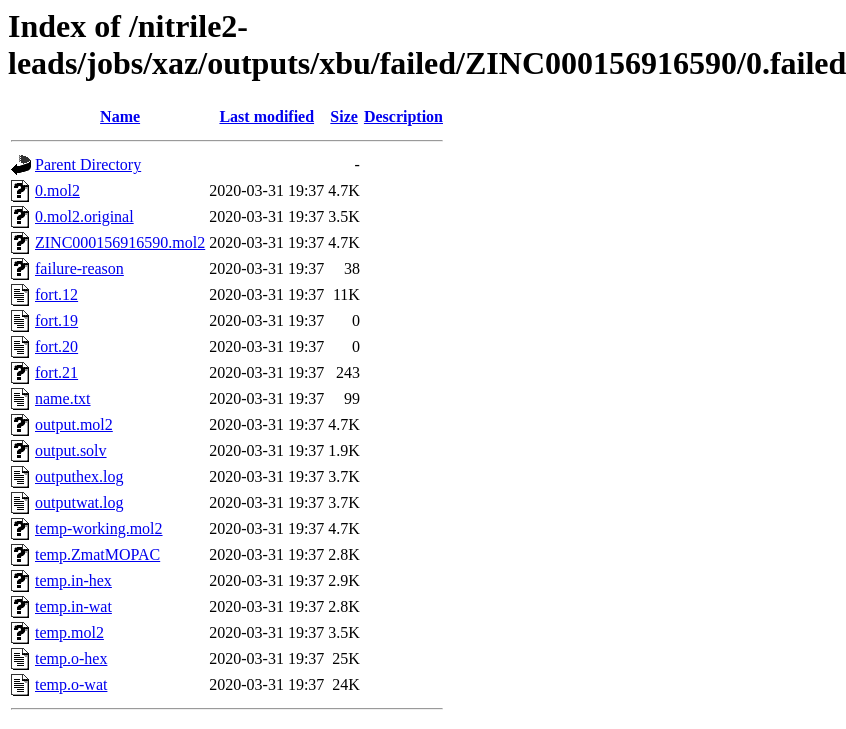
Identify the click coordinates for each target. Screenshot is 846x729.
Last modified (266, 116)
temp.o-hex (71, 658)
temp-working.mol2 (99, 528)
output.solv (71, 450)
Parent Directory (88, 164)
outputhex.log (79, 476)
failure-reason (79, 268)
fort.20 (56, 346)
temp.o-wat (71, 684)
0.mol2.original (84, 216)
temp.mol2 (69, 632)
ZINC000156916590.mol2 (120, 242)
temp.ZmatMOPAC (97, 554)
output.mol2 (74, 424)
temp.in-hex (73, 580)
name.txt (63, 398)
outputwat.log (79, 502)
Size (344, 116)
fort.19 (56, 320)
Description (403, 116)
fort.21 (56, 372)
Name (120, 116)
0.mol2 (57, 190)
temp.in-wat (73, 606)
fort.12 (56, 294)
